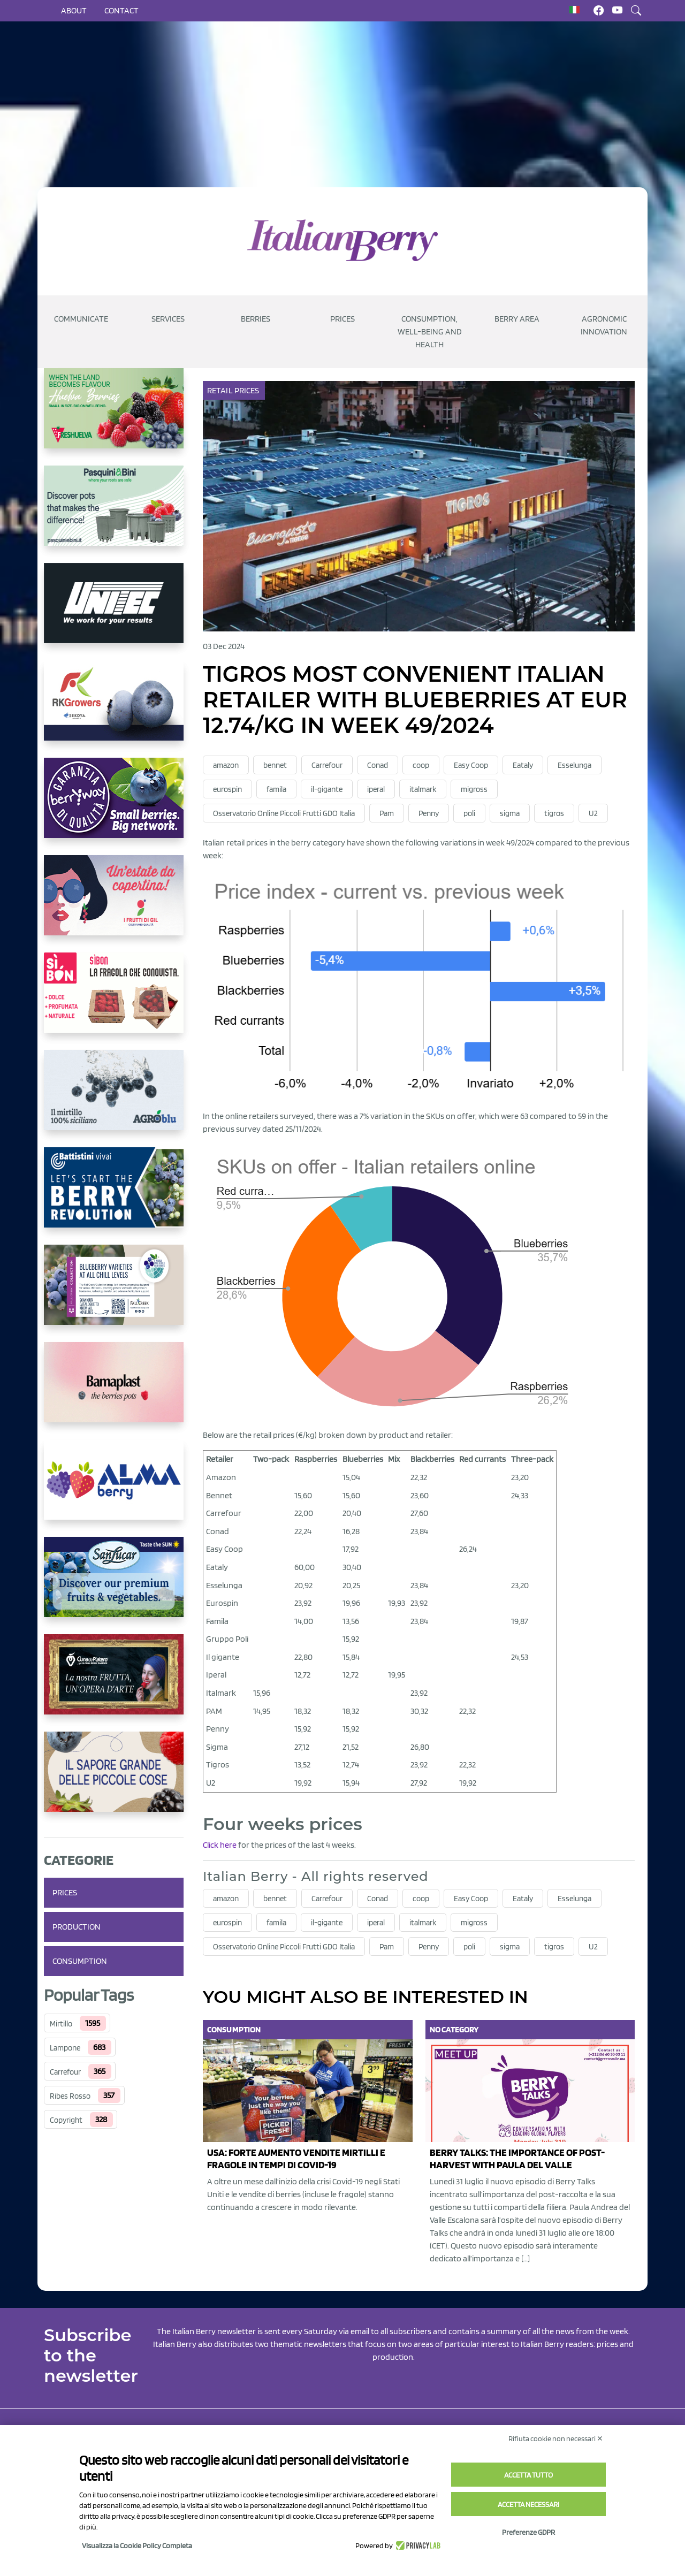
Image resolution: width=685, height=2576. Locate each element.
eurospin (227, 789)
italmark (422, 789)
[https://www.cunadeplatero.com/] (114, 1683)
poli (469, 813)
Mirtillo (61, 2024)
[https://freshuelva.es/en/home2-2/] (114, 417)
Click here (220, 1845)
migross (474, 789)
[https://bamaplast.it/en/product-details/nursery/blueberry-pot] (114, 1390)
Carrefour (65, 2072)
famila (276, 789)
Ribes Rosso (70, 2096)
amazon (226, 765)
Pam (386, 813)
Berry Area (516, 319)
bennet (275, 765)
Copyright (66, 2120)
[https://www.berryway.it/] (114, 806)
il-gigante (326, 789)
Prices (342, 319)
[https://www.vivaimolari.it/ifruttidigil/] (114, 903)
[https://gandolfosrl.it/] (114, 1488)
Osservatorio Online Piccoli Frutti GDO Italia (284, 813)
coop (421, 765)
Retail (220, 390)
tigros (554, 813)
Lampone (65, 2048)
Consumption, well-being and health (430, 331)
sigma (510, 813)
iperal (376, 789)
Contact (121, 10)
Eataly (523, 765)
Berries (255, 319)
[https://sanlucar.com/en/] (114, 1585)
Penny (428, 813)
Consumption (79, 1961)
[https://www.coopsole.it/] (114, 1001)
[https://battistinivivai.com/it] (114, 1196)
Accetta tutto (528, 2475)
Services (168, 319)
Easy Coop (471, 765)
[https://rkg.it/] (114, 709)
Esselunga (574, 765)
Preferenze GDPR (528, 2532)
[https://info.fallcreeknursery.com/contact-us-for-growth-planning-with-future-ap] (114, 1293)
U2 (593, 813)
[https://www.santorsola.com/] (114, 1780)
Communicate (81, 319)
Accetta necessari (528, 2504)
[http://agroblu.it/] (114, 1098)
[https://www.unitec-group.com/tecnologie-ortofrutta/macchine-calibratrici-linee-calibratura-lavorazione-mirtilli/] (114, 611)
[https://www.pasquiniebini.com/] (114, 514)
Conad (377, 765)
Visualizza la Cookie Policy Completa (137, 2545)
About (74, 10)
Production (76, 1927)
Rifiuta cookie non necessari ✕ (555, 2438)
